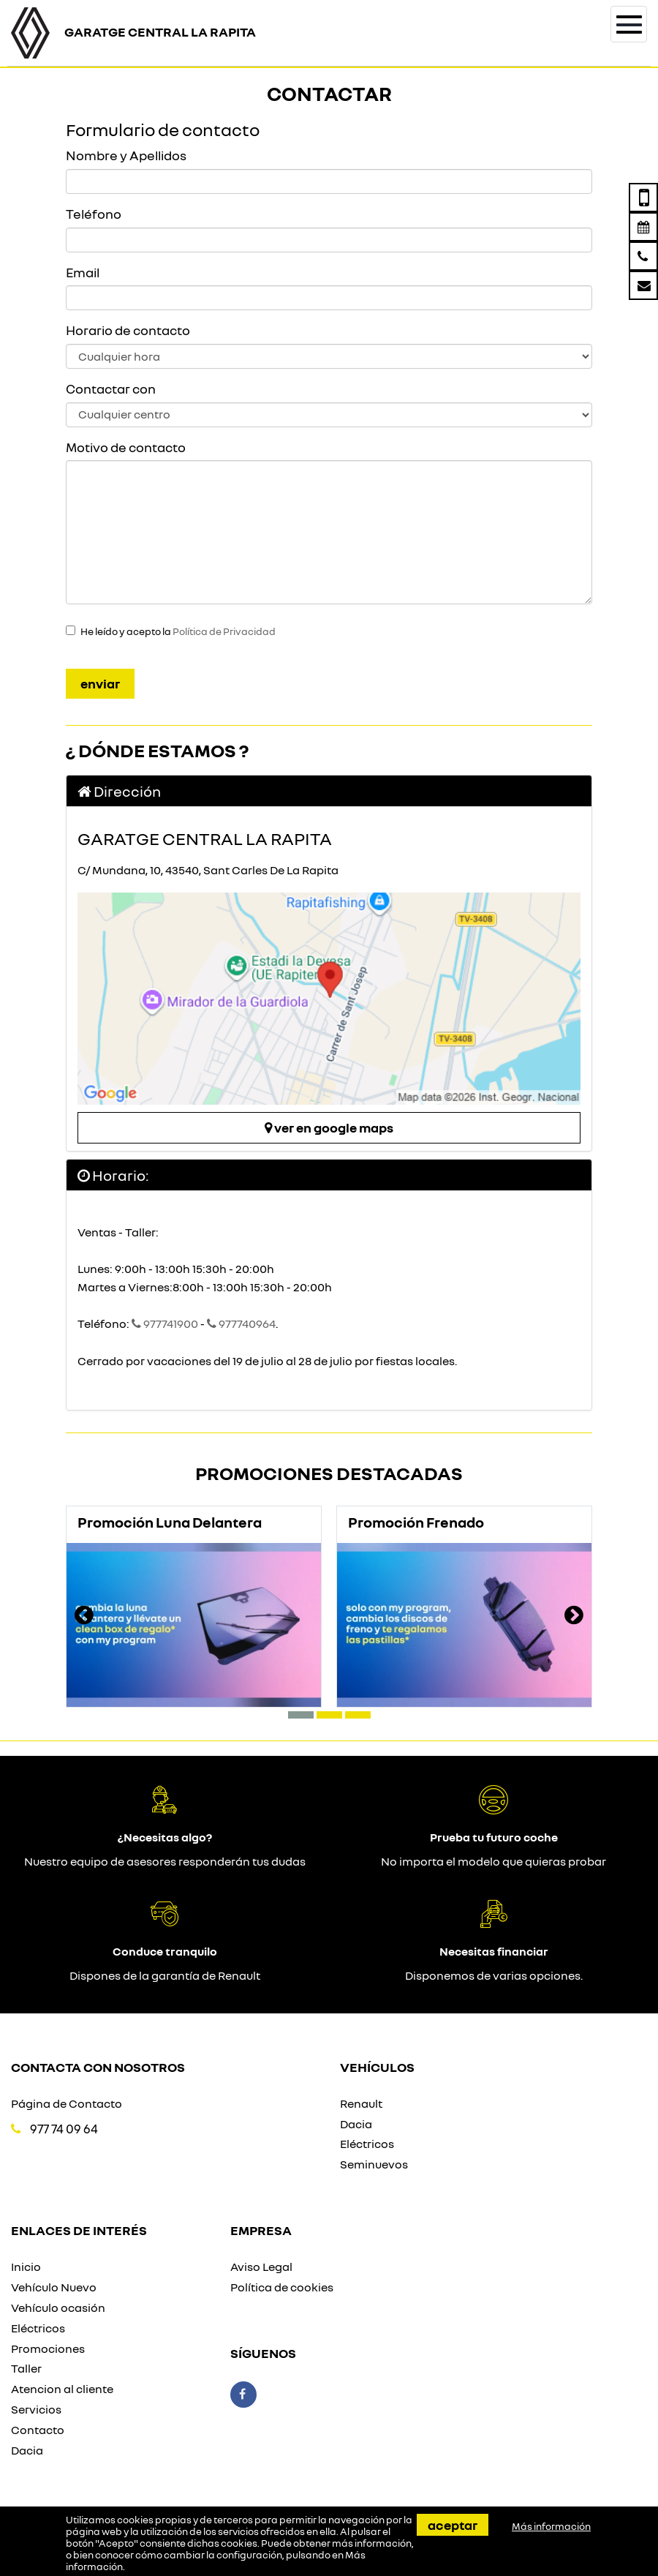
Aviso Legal (261, 2266)
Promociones (48, 2348)
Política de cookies (281, 2287)
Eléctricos (367, 2143)
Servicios (36, 2409)
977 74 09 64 (64, 2128)
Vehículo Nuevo (54, 2287)
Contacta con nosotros (98, 2067)
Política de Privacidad (224, 631)
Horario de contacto (128, 330)
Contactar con (111, 388)
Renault (361, 2103)
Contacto (37, 2429)
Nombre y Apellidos (126, 155)
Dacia (356, 2124)
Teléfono (93, 214)
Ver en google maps (329, 1127)
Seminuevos (374, 2164)
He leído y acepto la (178, 631)
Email (82, 272)
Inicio (26, 2266)
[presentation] (84, 1617)
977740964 (241, 1323)
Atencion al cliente (62, 2388)
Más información (551, 2526)
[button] (301, 1715)
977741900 (163, 1323)
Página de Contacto (66, 2103)
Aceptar (452, 2525)
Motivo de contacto (126, 447)
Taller (26, 2368)
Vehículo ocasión (58, 2307)
